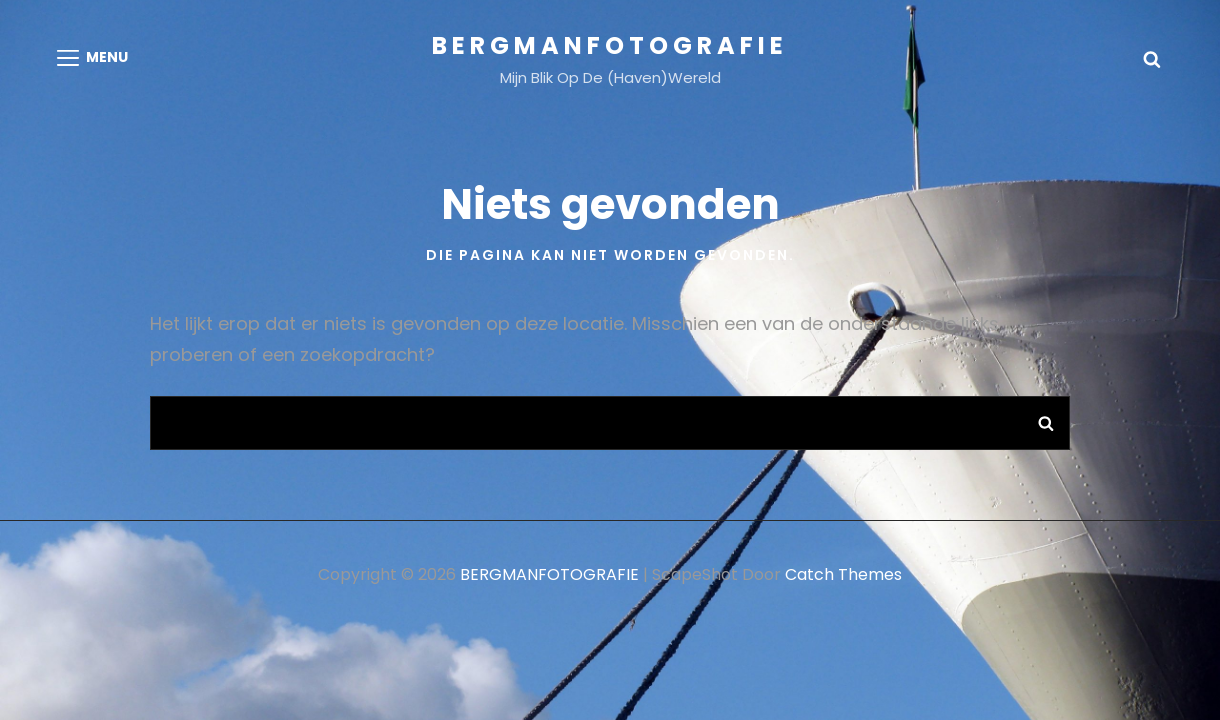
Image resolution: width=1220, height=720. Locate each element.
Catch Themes (843, 574)
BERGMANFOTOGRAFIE (610, 45)
